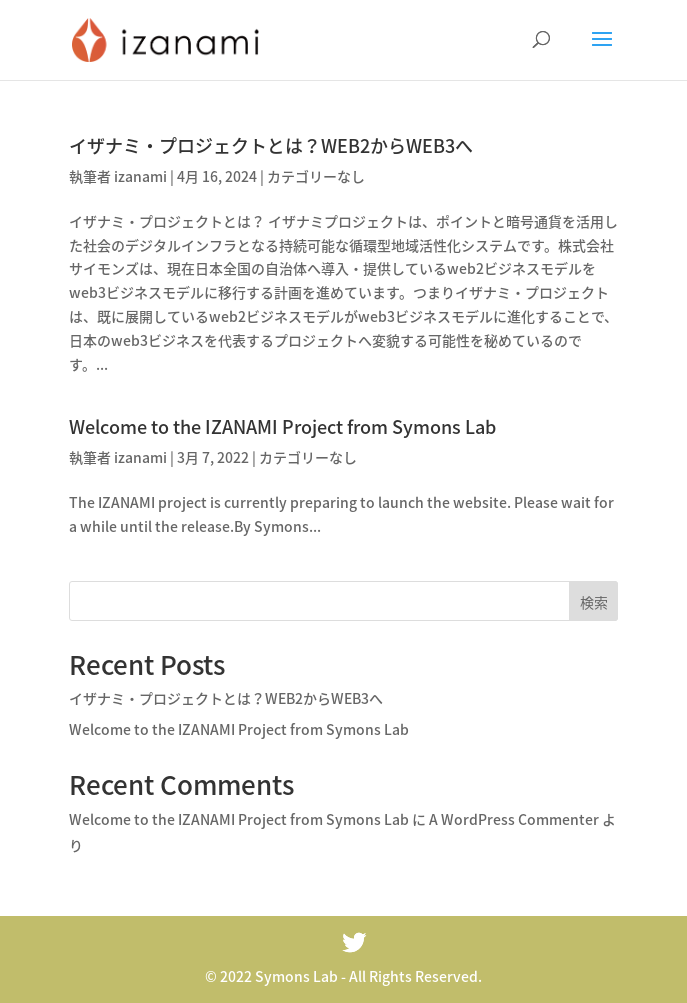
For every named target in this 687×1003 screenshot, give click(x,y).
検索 (594, 602)
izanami (140, 176)
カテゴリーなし (316, 176)
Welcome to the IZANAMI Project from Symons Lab (282, 426)
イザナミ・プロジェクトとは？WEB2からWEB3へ (271, 145)
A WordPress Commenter (514, 819)
